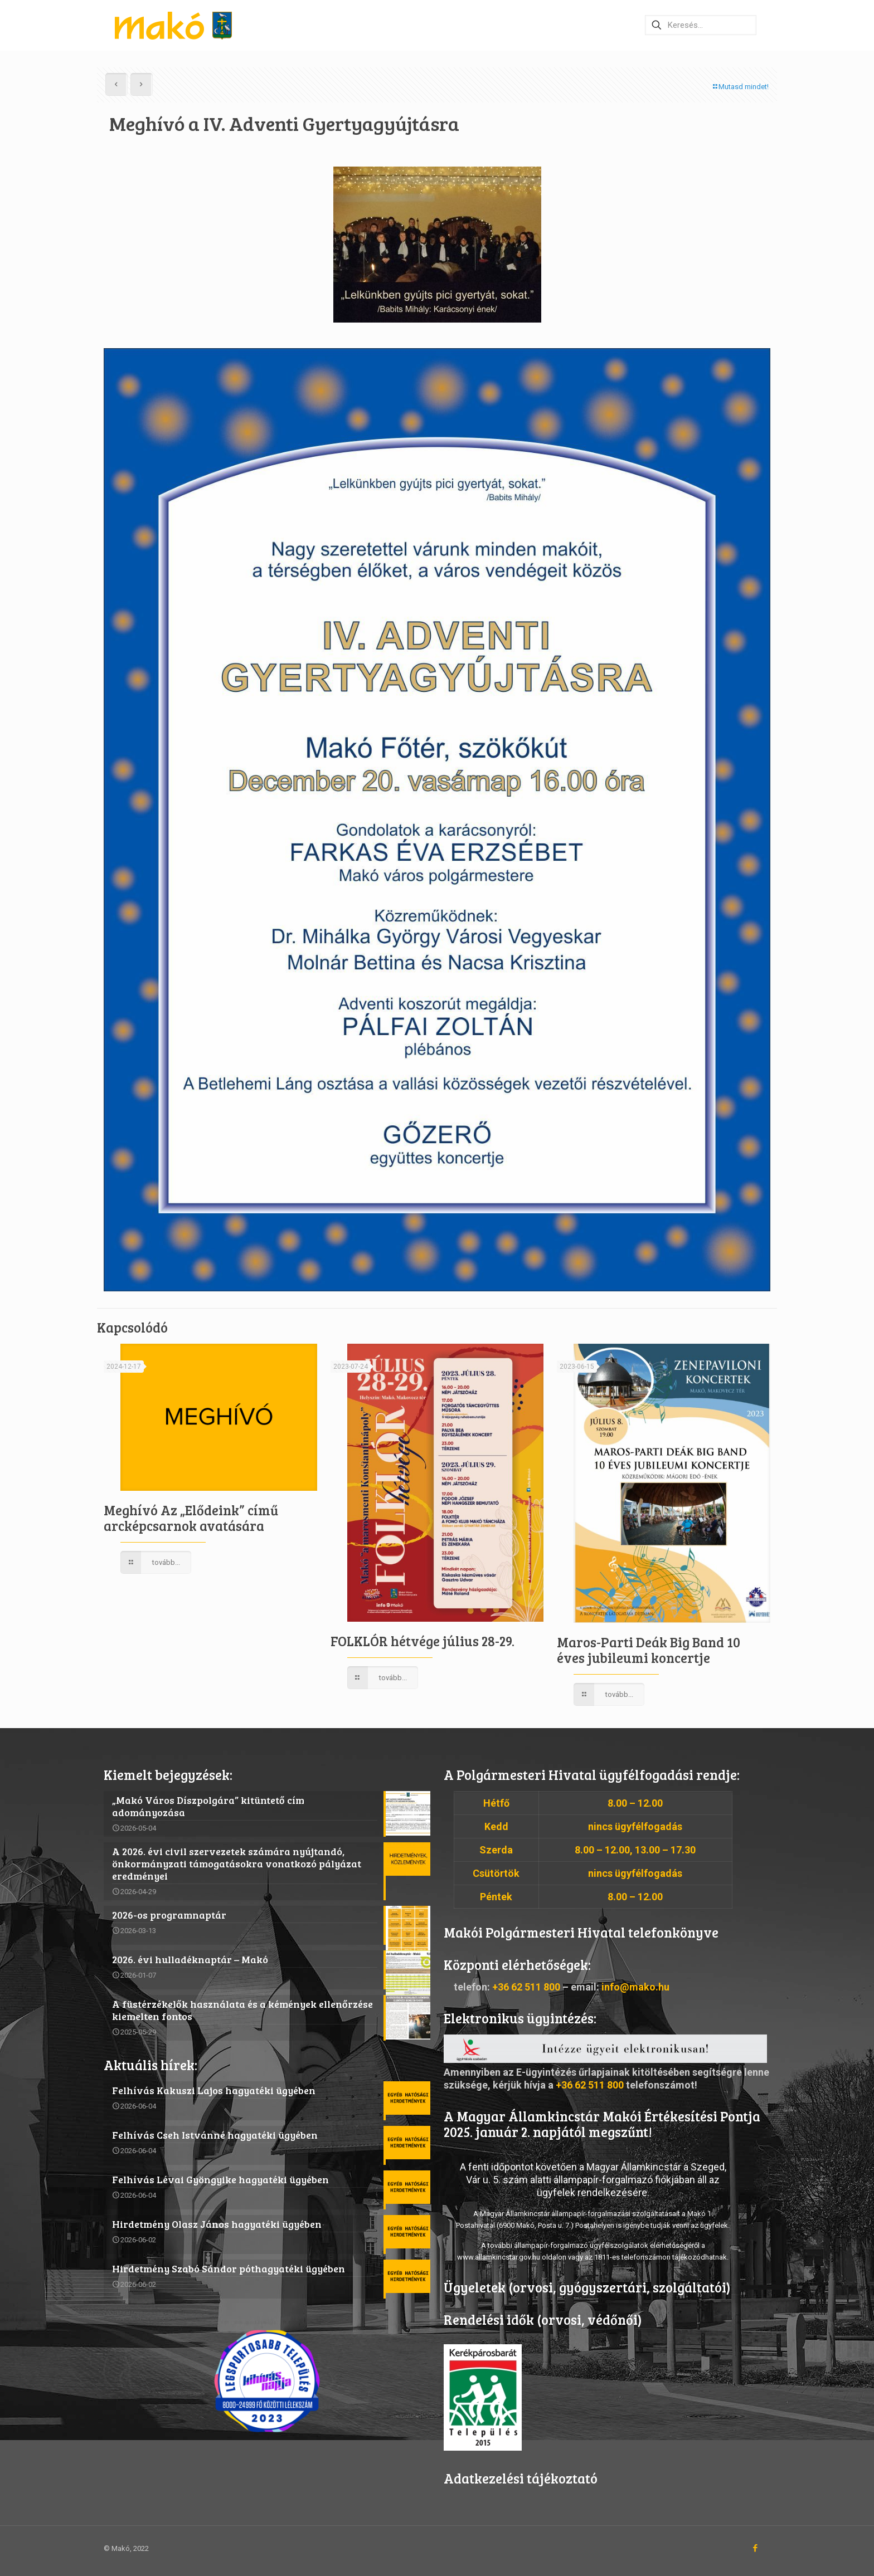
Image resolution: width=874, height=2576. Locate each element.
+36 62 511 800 (526, 1987)
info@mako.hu (635, 1987)
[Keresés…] (700, 25)
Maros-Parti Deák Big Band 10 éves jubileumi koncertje (648, 1650)
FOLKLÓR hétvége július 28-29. (422, 1641)
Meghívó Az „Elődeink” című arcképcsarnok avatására (191, 1518)
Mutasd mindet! (740, 86)
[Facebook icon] (755, 2548)
